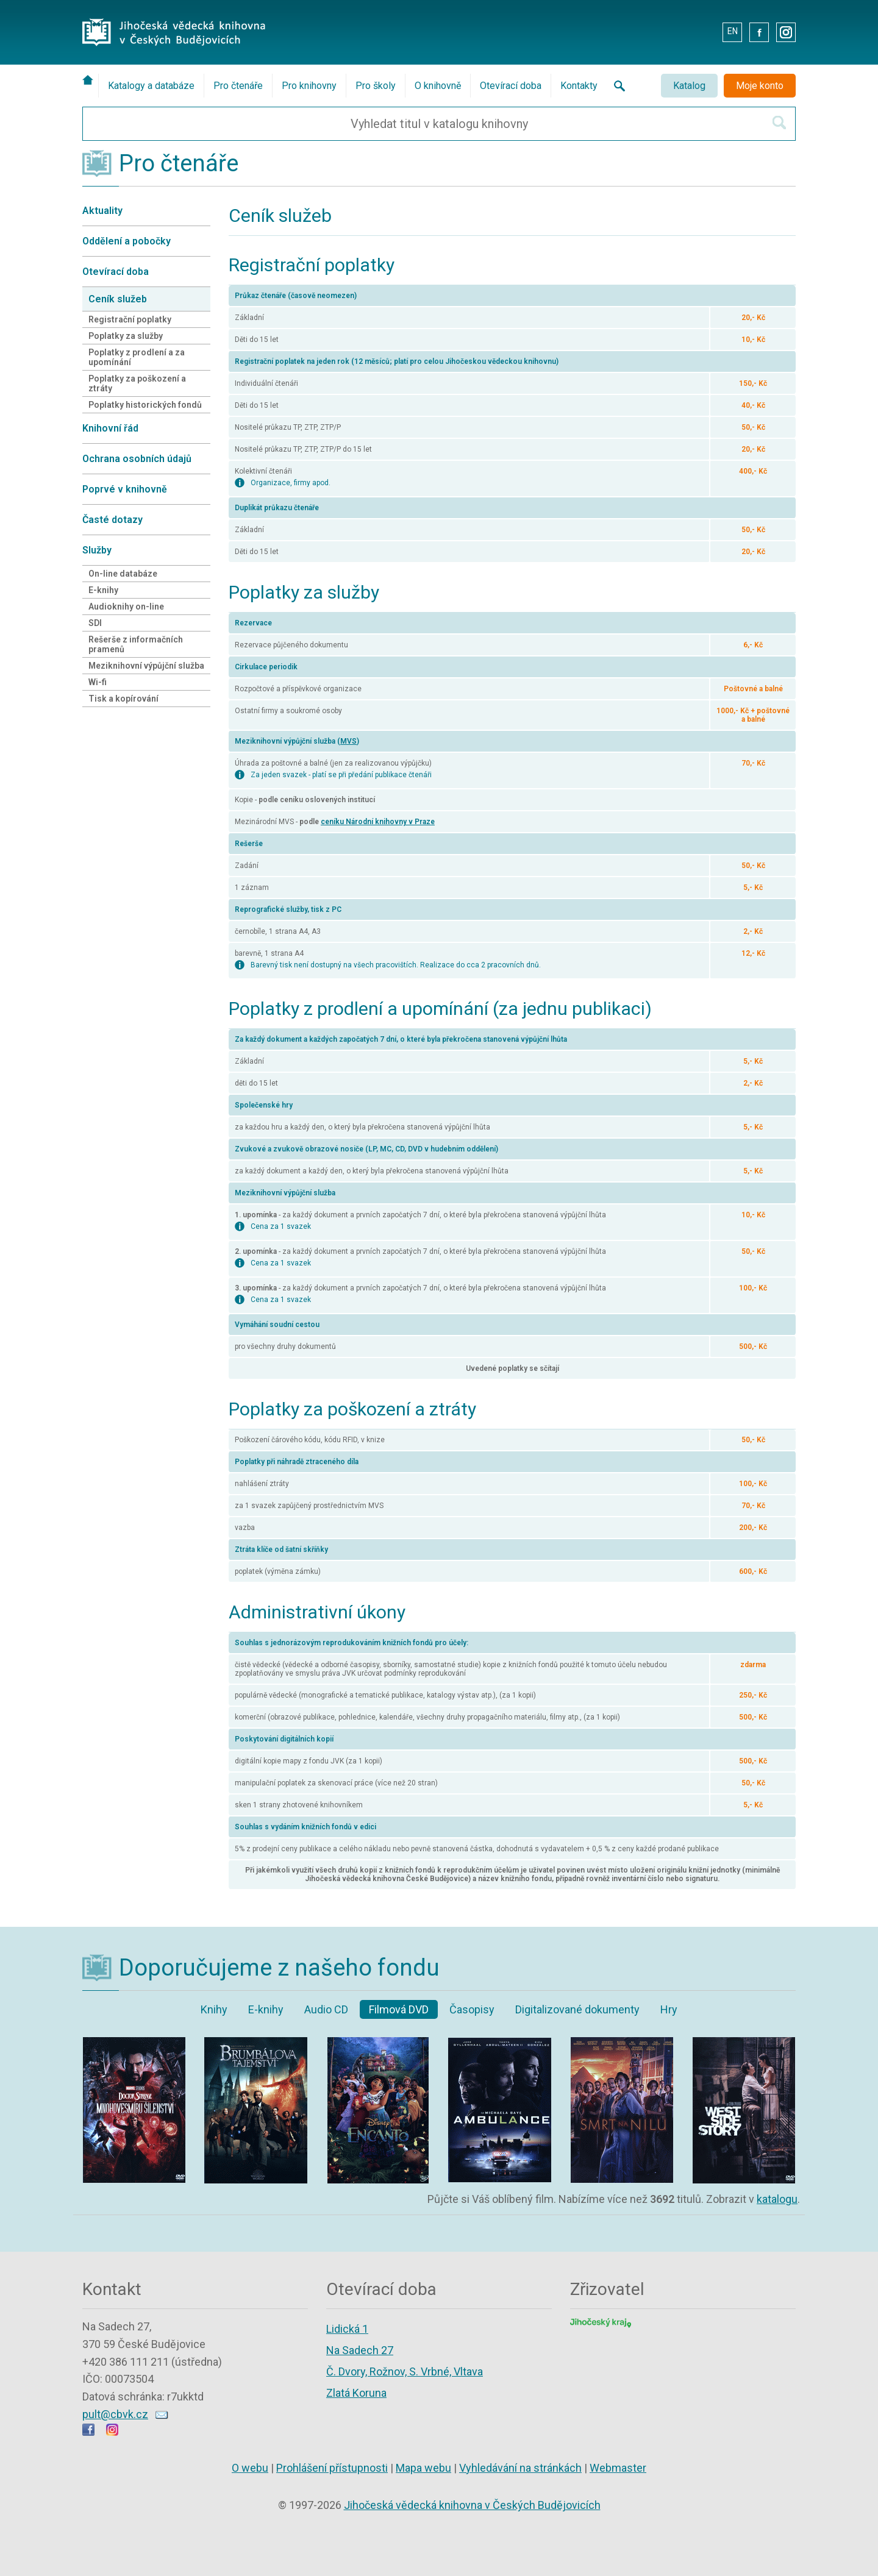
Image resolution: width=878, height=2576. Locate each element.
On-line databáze (122, 573)
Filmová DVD (399, 2009)
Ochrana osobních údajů (136, 458)
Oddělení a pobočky (126, 241)
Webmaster (618, 2467)
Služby (97, 550)
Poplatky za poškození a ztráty (137, 383)
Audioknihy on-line (126, 606)
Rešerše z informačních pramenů (135, 644)
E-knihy (103, 590)
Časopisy (471, 2009)
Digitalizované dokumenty (577, 2009)
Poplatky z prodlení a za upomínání (136, 357)
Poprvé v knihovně (124, 489)
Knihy (214, 2009)
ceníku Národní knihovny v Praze (378, 821)
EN (732, 31)
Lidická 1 (347, 2328)
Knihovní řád (110, 428)
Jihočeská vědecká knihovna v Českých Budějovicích (472, 2505)
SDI (95, 623)
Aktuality (102, 210)
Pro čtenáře (238, 85)
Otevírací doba (510, 85)
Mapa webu (423, 2467)
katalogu (777, 2199)
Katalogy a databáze (151, 85)
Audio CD (326, 2009)
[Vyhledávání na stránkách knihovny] (616, 86)
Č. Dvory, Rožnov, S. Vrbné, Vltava (404, 2371)
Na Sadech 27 (359, 2350)
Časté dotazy (112, 519)
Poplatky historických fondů (145, 405)
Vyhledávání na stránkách (520, 2467)
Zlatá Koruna (356, 2392)
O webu (250, 2467)
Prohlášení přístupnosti (332, 2467)
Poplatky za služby (125, 336)
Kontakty (579, 85)
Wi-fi (97, 682)
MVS (348, 741)
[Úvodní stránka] (90, 80)
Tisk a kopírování (123, 698)
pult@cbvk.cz (115, 2414)
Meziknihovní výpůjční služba (146, 666)
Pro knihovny (309, 85)
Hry (668, 2009)
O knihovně (438, 85)
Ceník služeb (117, 299)
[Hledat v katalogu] (779, 122)
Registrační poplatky (129, 319)
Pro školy (375, 85)
